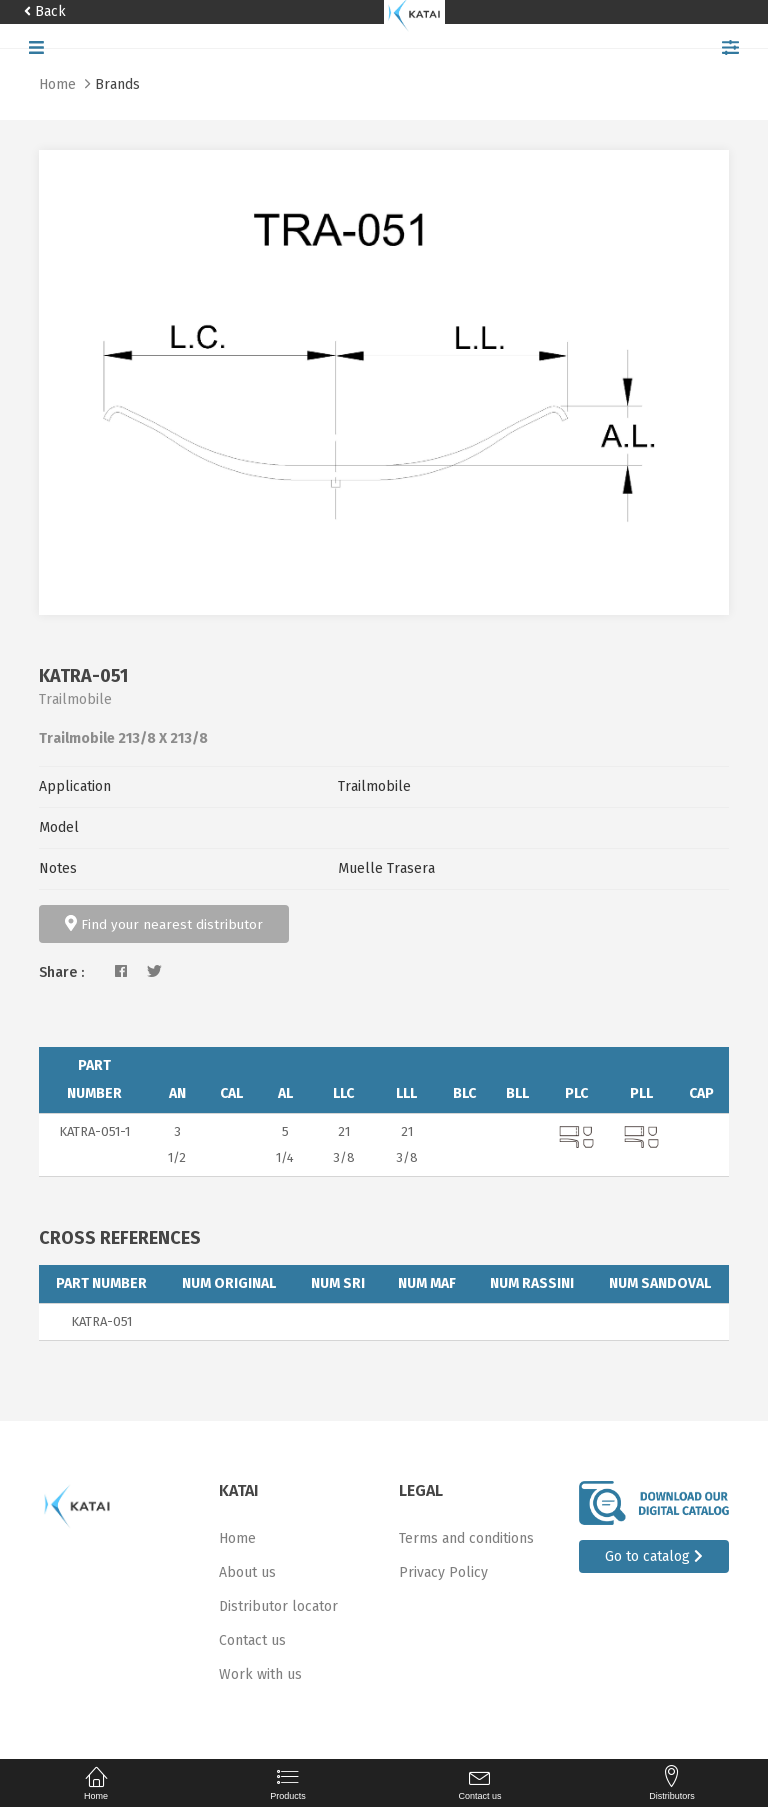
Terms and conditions (466, 1538)
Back (45, 11)
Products (288, 1783)
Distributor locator (278, 1606)
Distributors (672, 1783)
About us (247, 1572)
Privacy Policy (443, 1572)
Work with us (260, 1674)
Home (59, 84)
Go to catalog (654, 1556)
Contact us (252, 1640)
